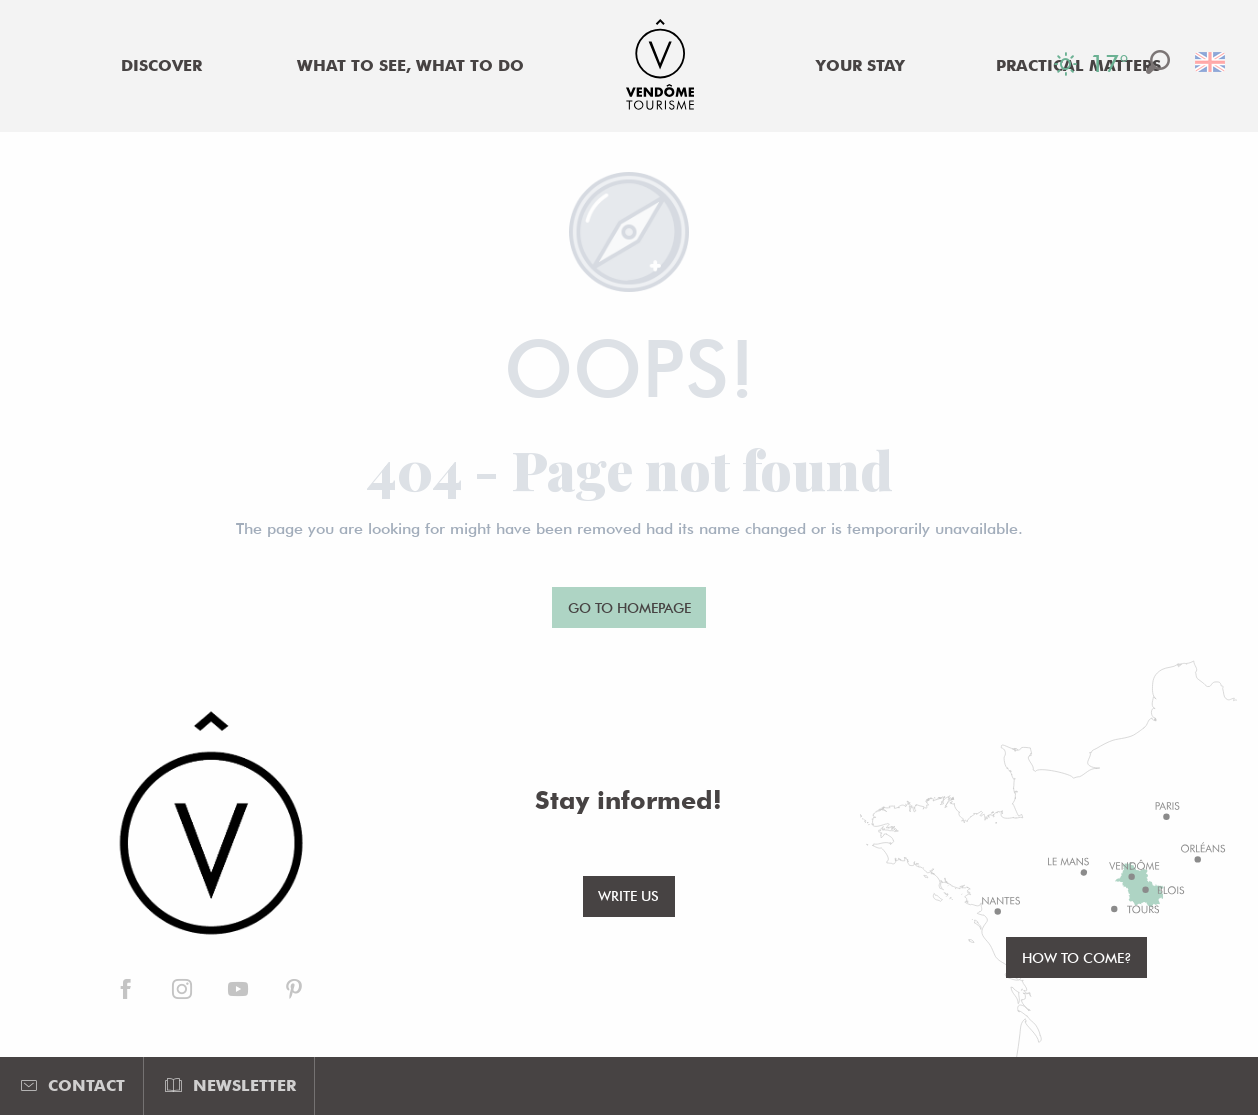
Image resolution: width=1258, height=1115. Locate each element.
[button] (1158, 62)
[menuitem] (161, 66)
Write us (628, 895)
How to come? (1077, 957)
